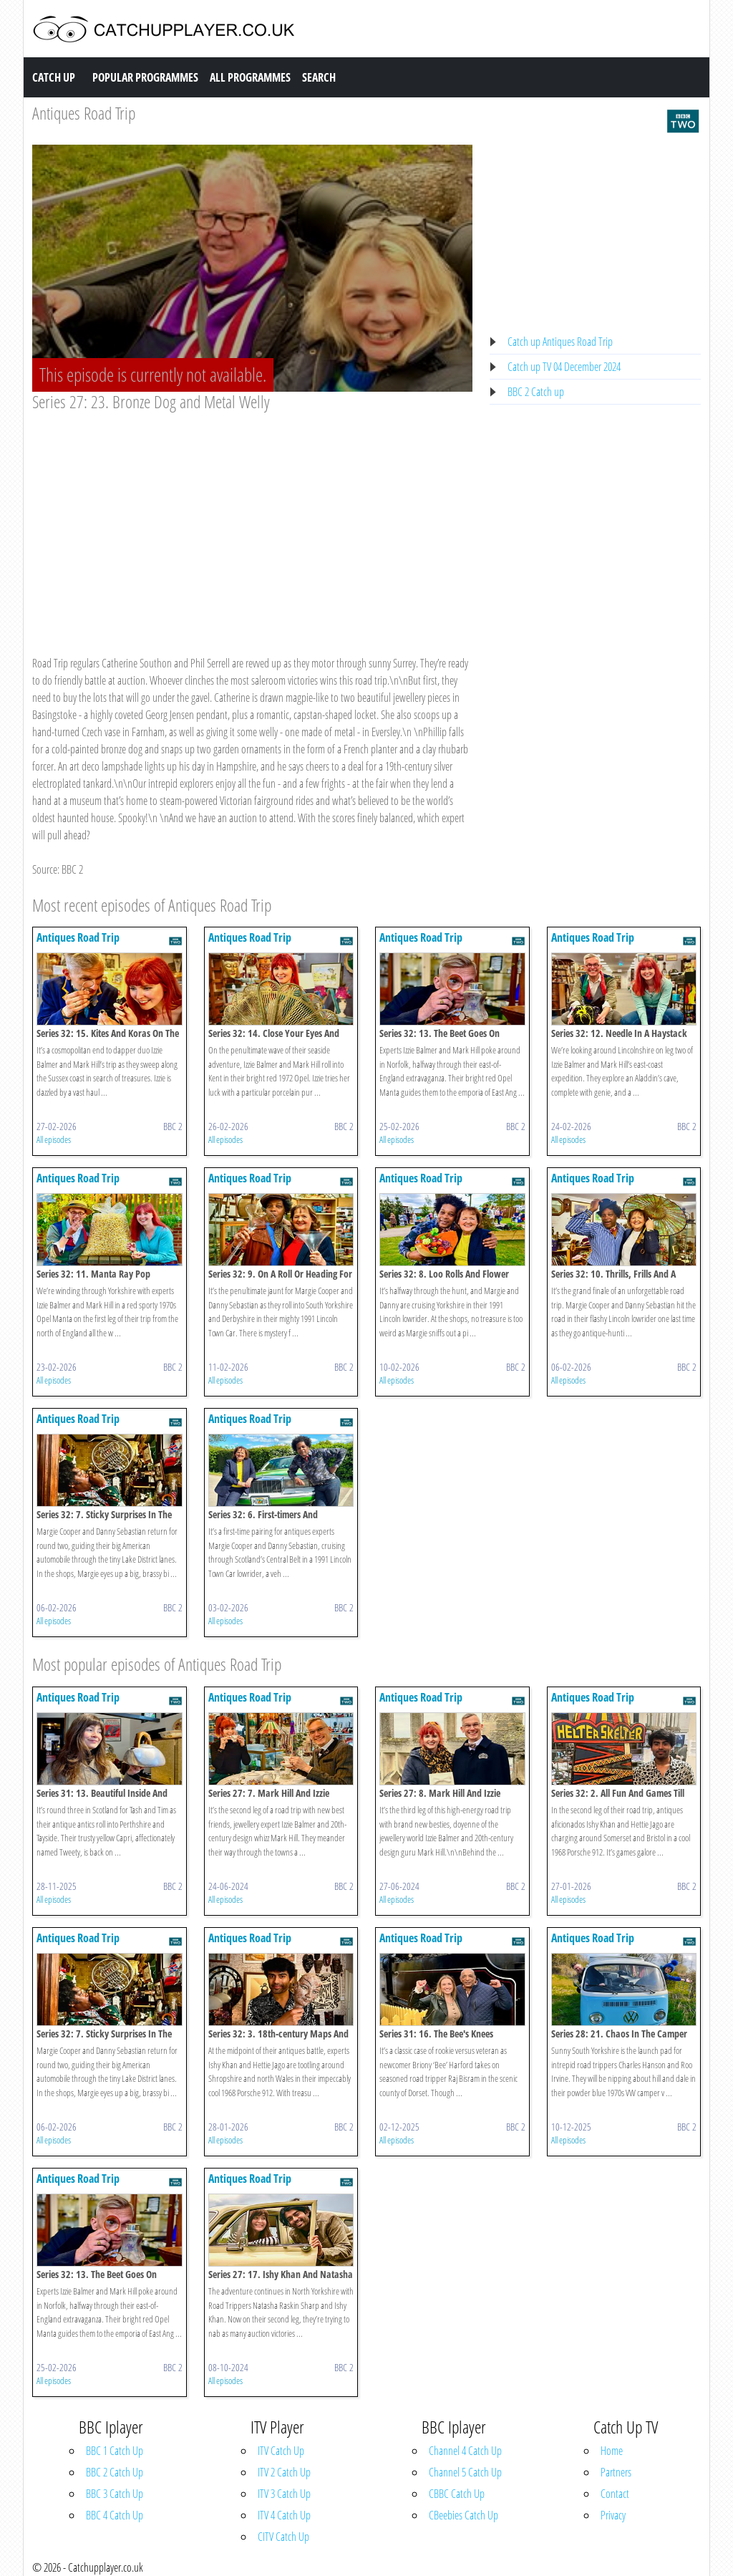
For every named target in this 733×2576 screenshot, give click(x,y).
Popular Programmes (145, 77)
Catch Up (53, 77)
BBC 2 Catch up (536, 392)
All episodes (54, 1139)
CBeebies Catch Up (463, 2515)
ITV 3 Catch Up (284, 2494)
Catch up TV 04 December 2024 (564, 367)
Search (319, 77)
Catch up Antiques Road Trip (560, 341)
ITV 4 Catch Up (284, 2515)
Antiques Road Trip (83, 113)
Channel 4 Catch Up (465, 2451)
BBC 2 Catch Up (114, 2472)
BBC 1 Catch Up (114, 2451)
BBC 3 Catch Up (114, 2494)
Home (612, 2451)
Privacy (613, 2515)
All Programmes (250, 77)
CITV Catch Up (283, 2536)
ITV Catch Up (281, 2451)
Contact (615, 2494)
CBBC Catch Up (457, 2494)
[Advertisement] (252, 520)
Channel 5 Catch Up (465, 2472)
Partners (616, 2472)
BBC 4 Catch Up (114, 2515)
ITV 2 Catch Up (284, 2472)
